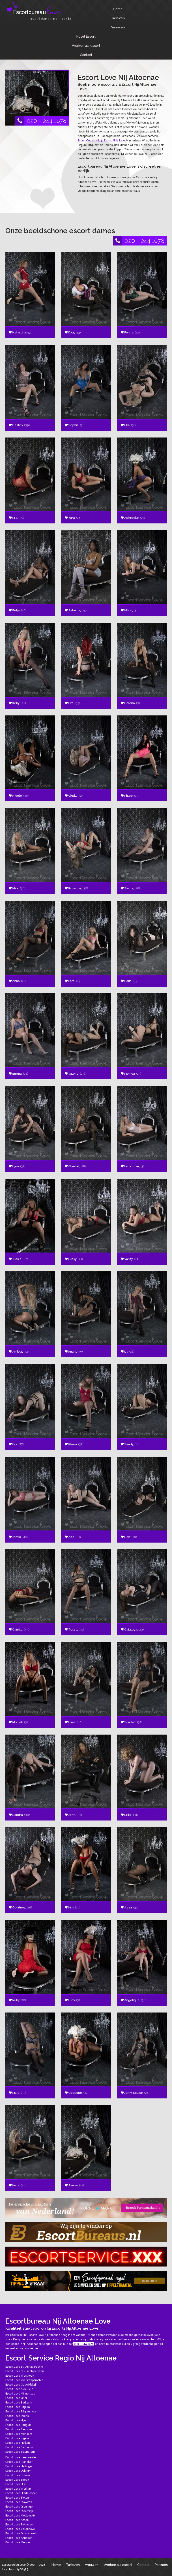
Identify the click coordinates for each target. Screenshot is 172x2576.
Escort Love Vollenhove (20, 2529)
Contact (86, 55)
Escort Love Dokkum (18, 2470)
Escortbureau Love (14, 2564)
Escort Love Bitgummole (20, 2411)
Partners (161, 2565)
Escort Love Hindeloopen (21, 2493)
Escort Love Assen (17, 2520)
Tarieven (118, 18)
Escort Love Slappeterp (20, 2451)
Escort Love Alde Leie (19, 2389)
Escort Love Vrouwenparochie (24, 2380)
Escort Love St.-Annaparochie (24, 2366)
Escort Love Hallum (17, 2442)
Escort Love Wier (16, 2398)
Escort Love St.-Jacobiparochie (25, 2371)
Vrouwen (118, 27)
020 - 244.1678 (41, 121)
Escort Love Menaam (18, 2433)
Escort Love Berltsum (18, 2402)
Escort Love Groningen (19, 2506)
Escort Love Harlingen (19, 2466)
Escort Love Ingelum (18, 2438)
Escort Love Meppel (17, 2542)
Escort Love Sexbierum (19, 2447)
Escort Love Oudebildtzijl (21, 2384)
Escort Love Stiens (17, 2416)
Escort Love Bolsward (18, 2475)
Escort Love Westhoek (19, 2375)
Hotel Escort (86, 36)
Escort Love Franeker (18, 2461)
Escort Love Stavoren (18, 2502)
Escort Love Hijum (16, 2420)
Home (118, 9)
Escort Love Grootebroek (21, 2533)
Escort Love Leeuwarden (21, 2457)
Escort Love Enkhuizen (19, 2524)
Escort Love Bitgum (17, 2407)
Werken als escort (86, 45)
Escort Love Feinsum (18, 2429)
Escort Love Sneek (17, 2479)
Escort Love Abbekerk (19, 2538)
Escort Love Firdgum (18, 2425)
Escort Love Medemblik (20, 2515)
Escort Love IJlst (15, 2484)
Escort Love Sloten (17, 2497)
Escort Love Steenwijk (19, 2511)
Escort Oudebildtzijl (90, 140)
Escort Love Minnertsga (20, 2393)
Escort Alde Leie (114, 140)
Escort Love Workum (18, 2488)
